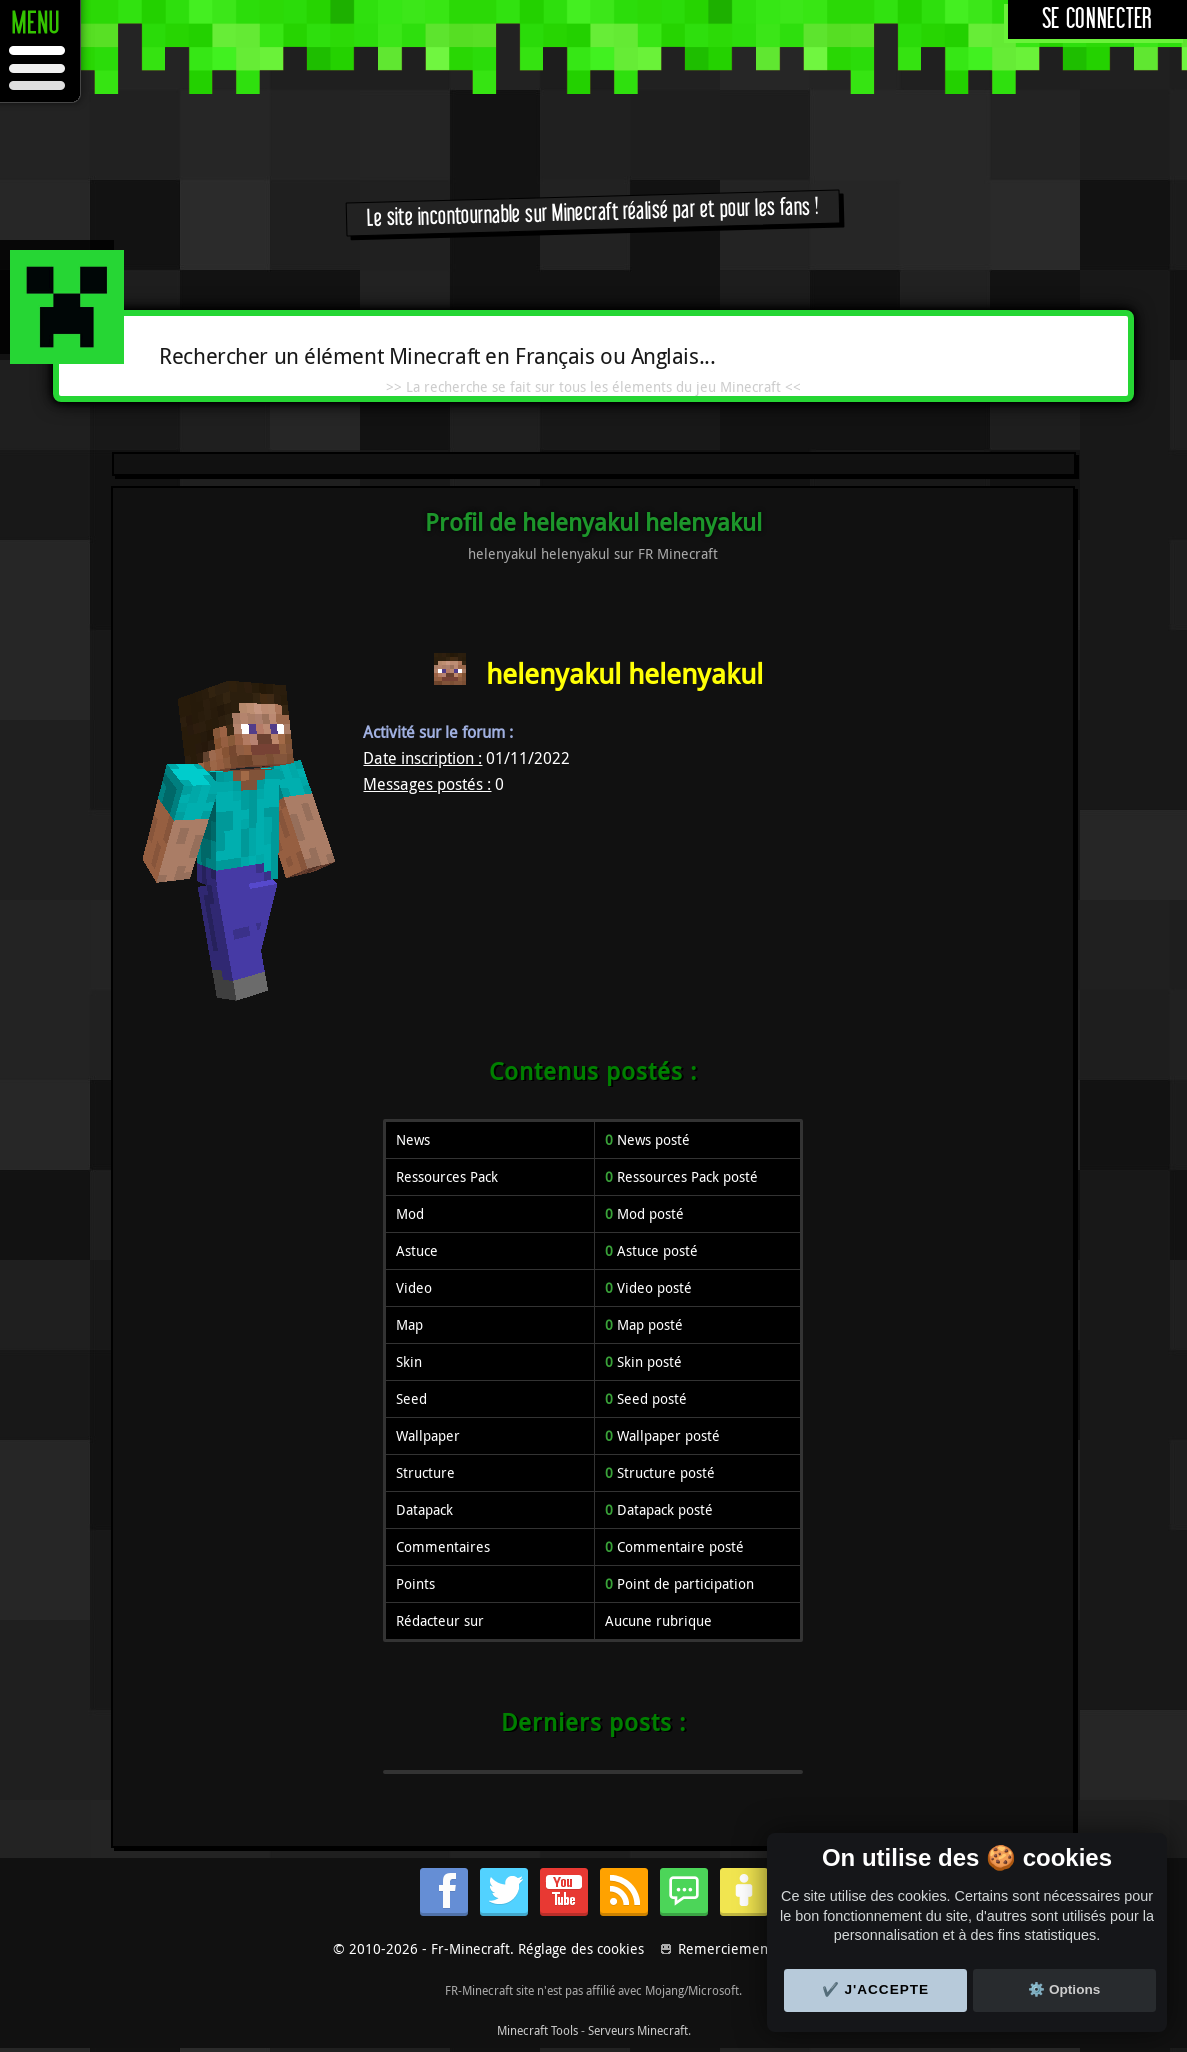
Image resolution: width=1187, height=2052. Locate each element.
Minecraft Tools (537, 2030)
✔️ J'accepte (876, 1989)
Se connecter (1097, 19)
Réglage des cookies (581, 1948)
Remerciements (728, 1948)
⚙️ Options (1064, 1989)
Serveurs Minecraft (638, 2030)
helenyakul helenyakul (624, 673)
